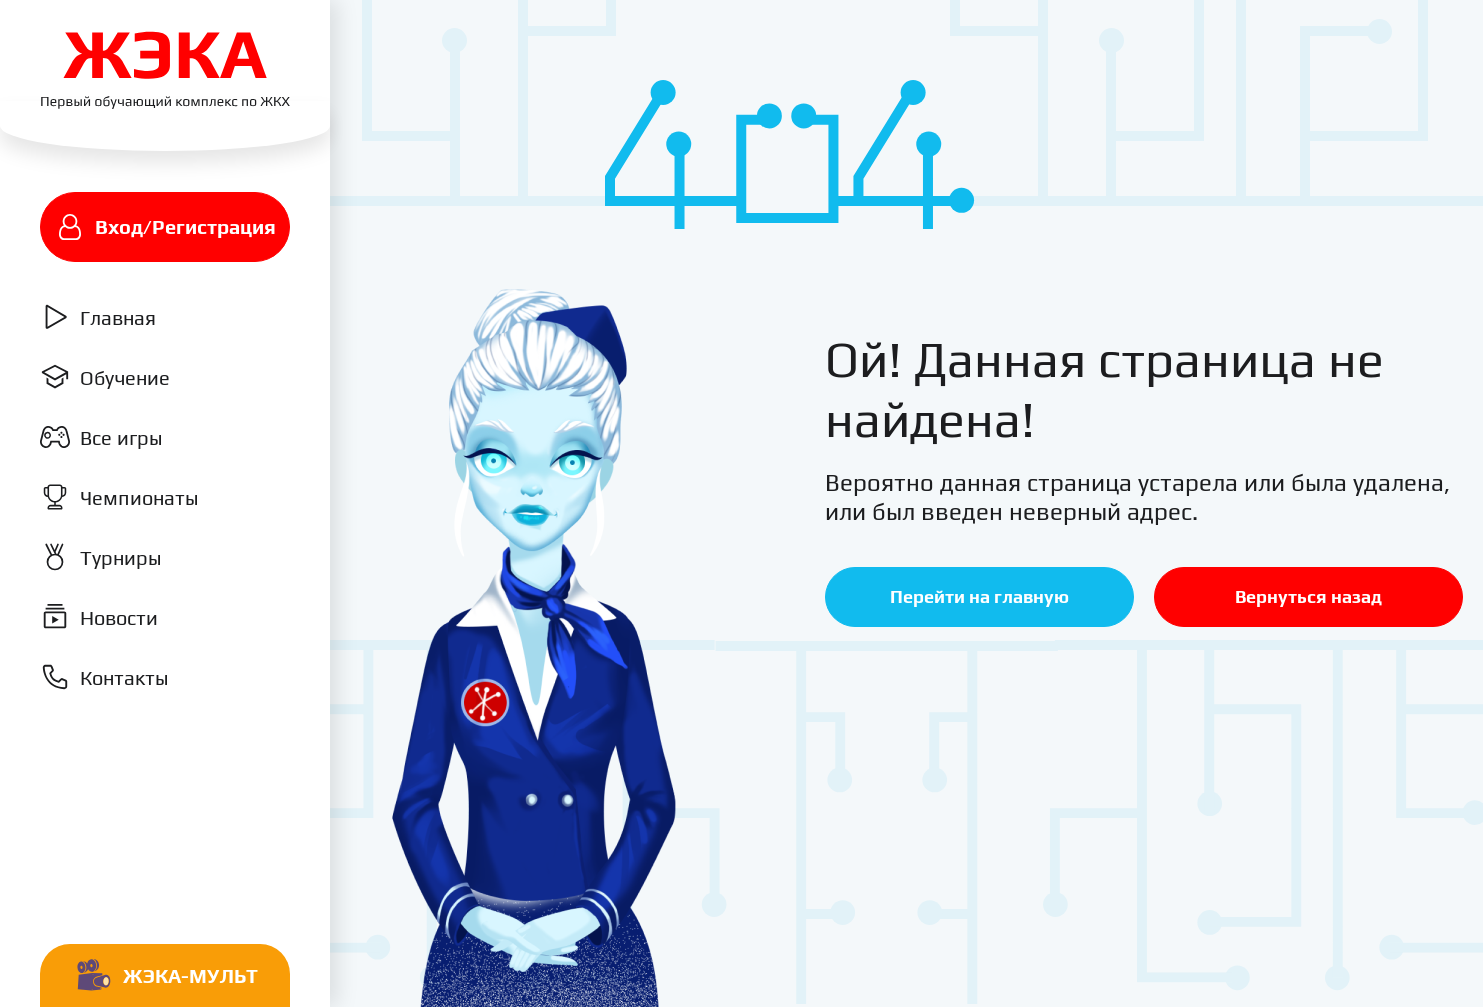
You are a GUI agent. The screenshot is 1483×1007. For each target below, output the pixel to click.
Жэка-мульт (165, 976)
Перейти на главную (979, 596)
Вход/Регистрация (165, 227)
